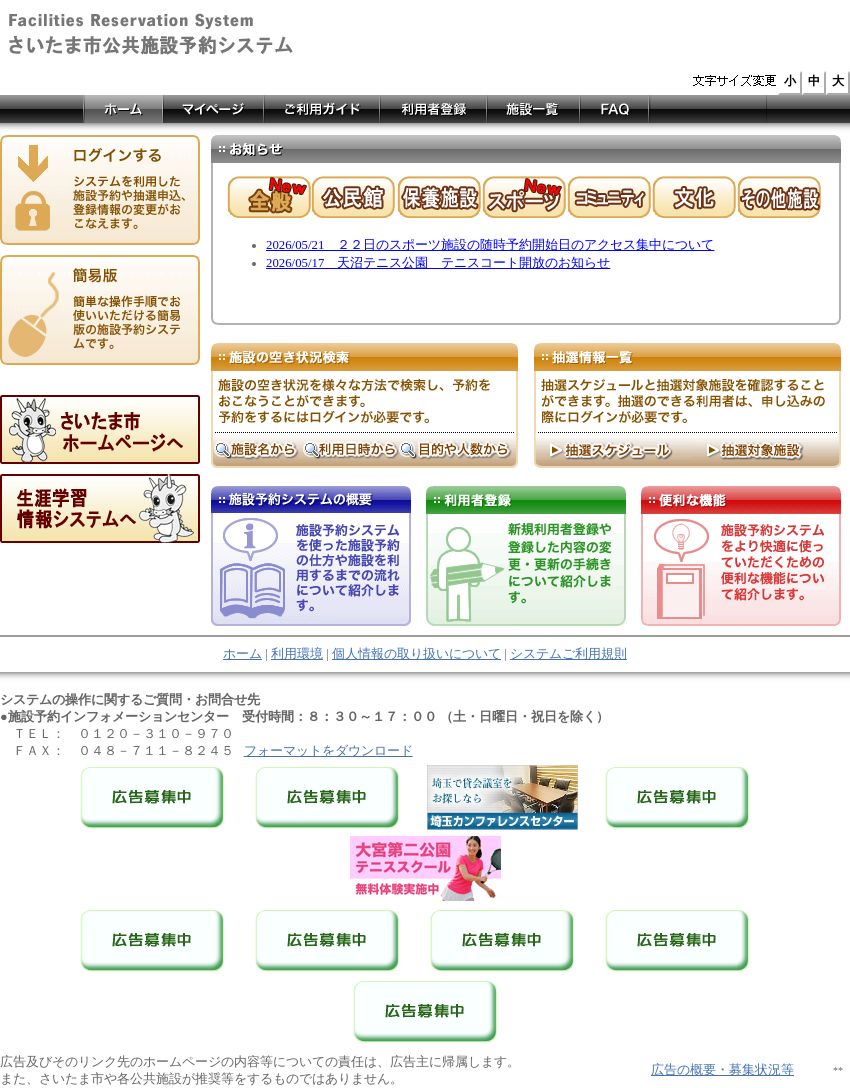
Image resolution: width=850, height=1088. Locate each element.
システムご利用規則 (568, 654)
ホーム (242, 654)
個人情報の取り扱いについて (416, 654)
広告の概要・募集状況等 (722, 1070)
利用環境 (297, 654)
